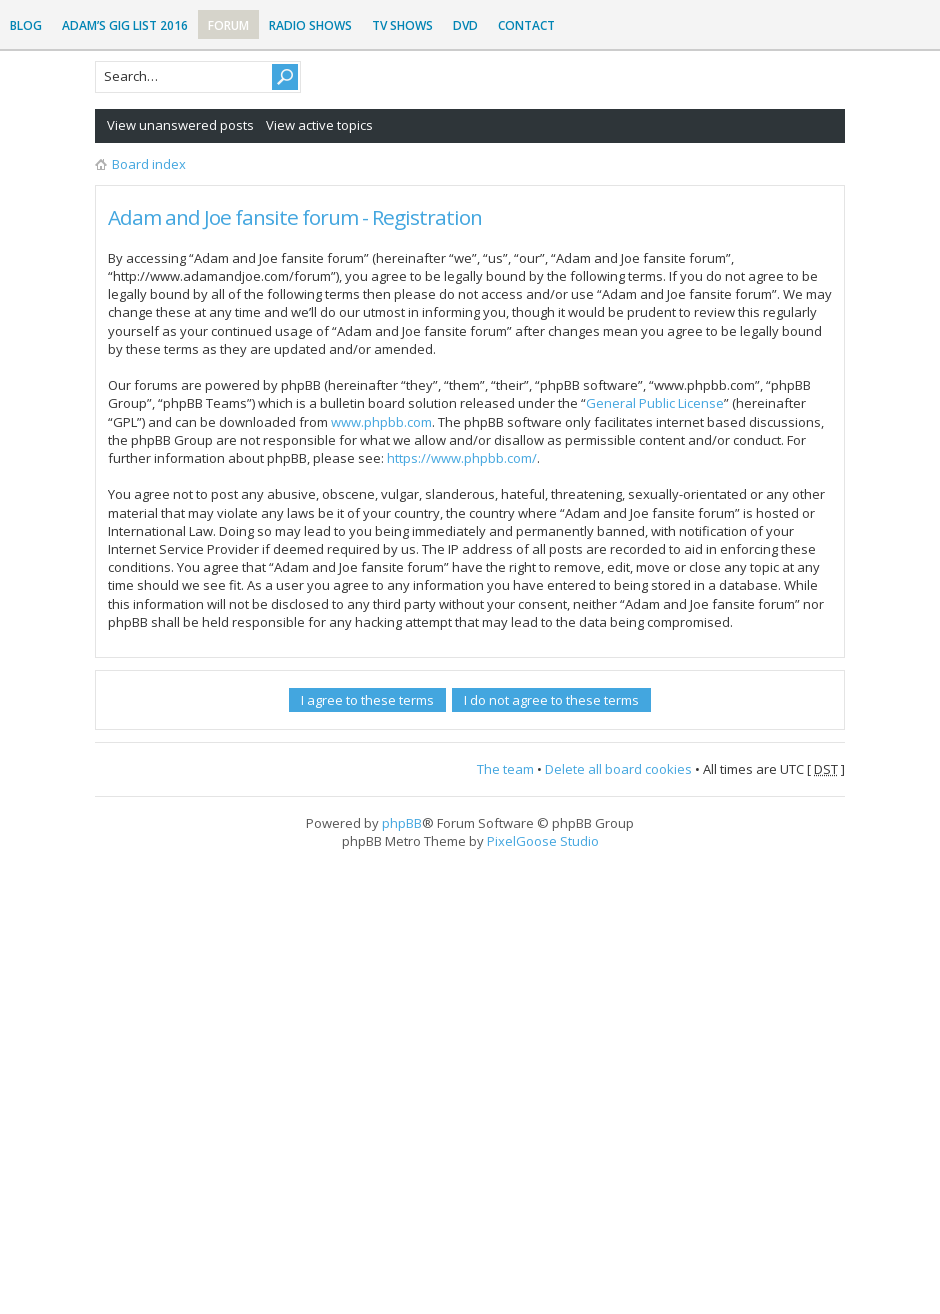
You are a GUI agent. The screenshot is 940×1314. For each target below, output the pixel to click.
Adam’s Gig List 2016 (125, 25)
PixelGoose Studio (543, 841)
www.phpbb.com (381, 422)
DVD (465, 25)
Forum (228, 25)
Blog (26, 25)
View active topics (319, 125)
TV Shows (402, 25)
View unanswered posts (180, 125)
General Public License (655, 403)
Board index (149, 164)
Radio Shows (310, 25)
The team (505, 769)
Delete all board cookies (618, 769)
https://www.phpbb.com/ (462, 458)
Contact (526, 25)
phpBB (402, 823)
